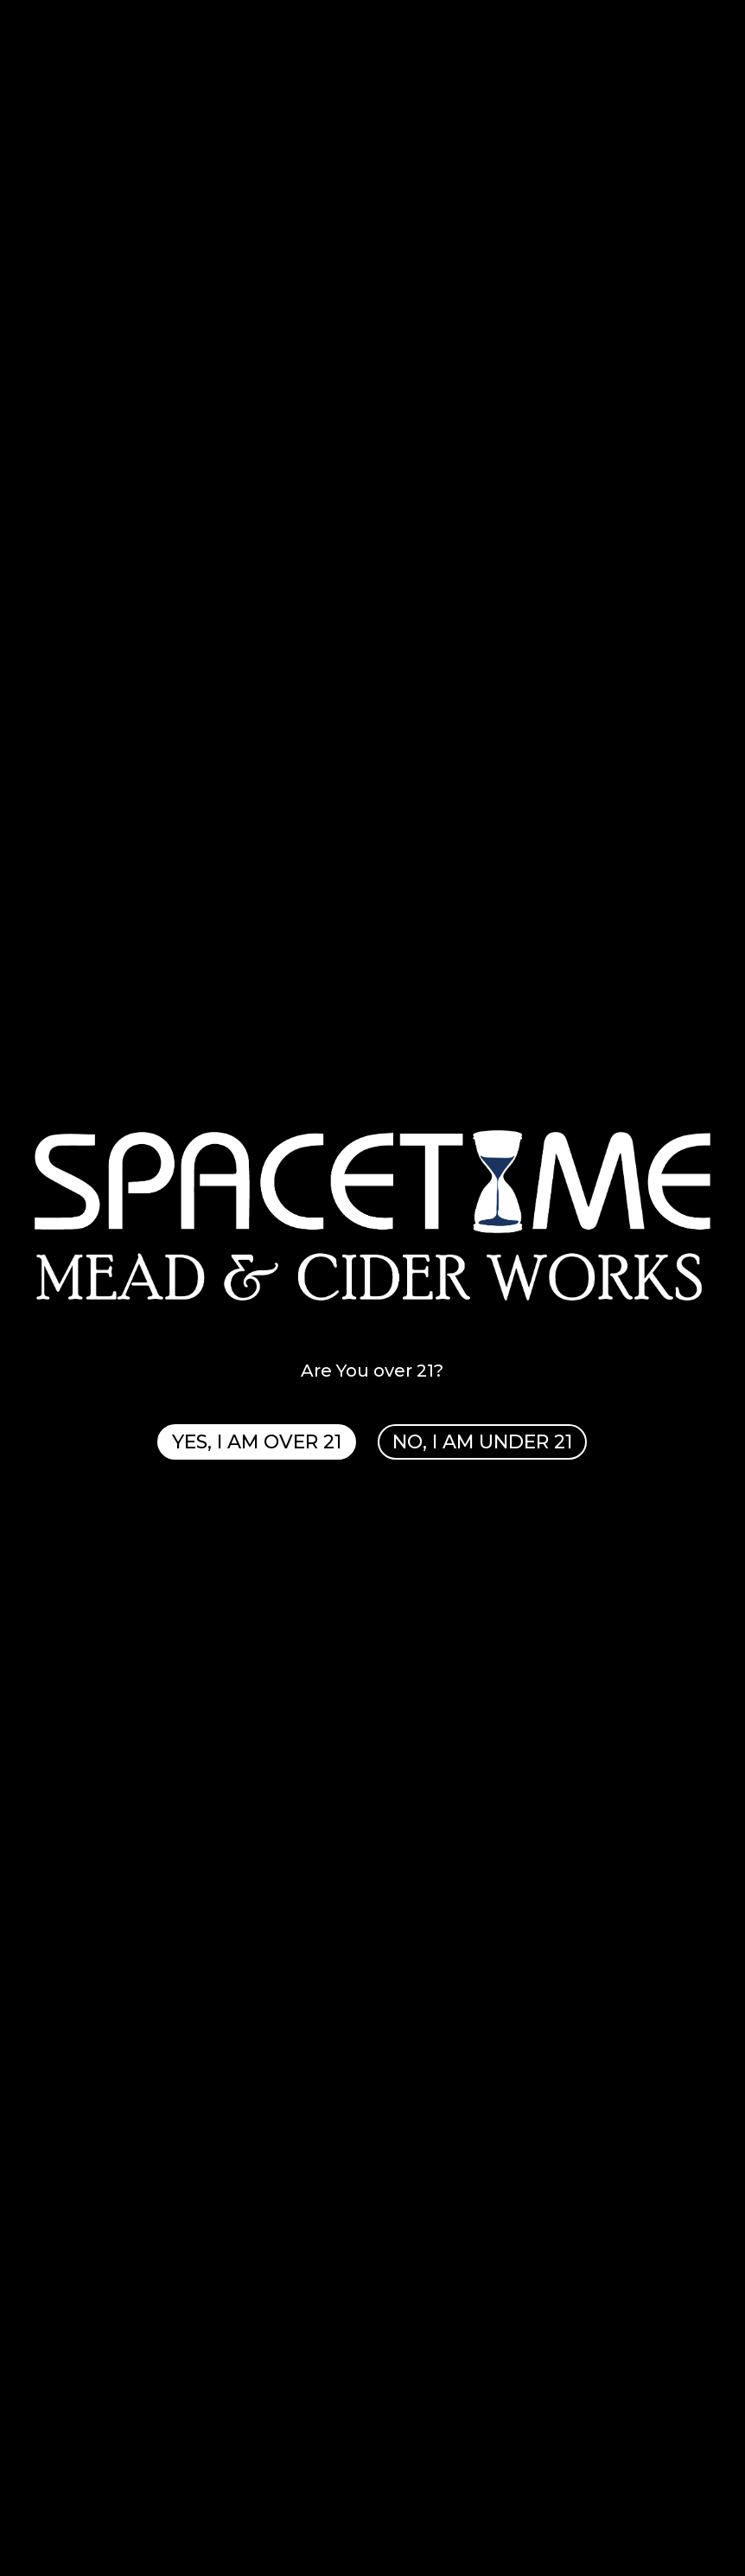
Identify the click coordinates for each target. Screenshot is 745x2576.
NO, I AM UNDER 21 (483, 1442)
